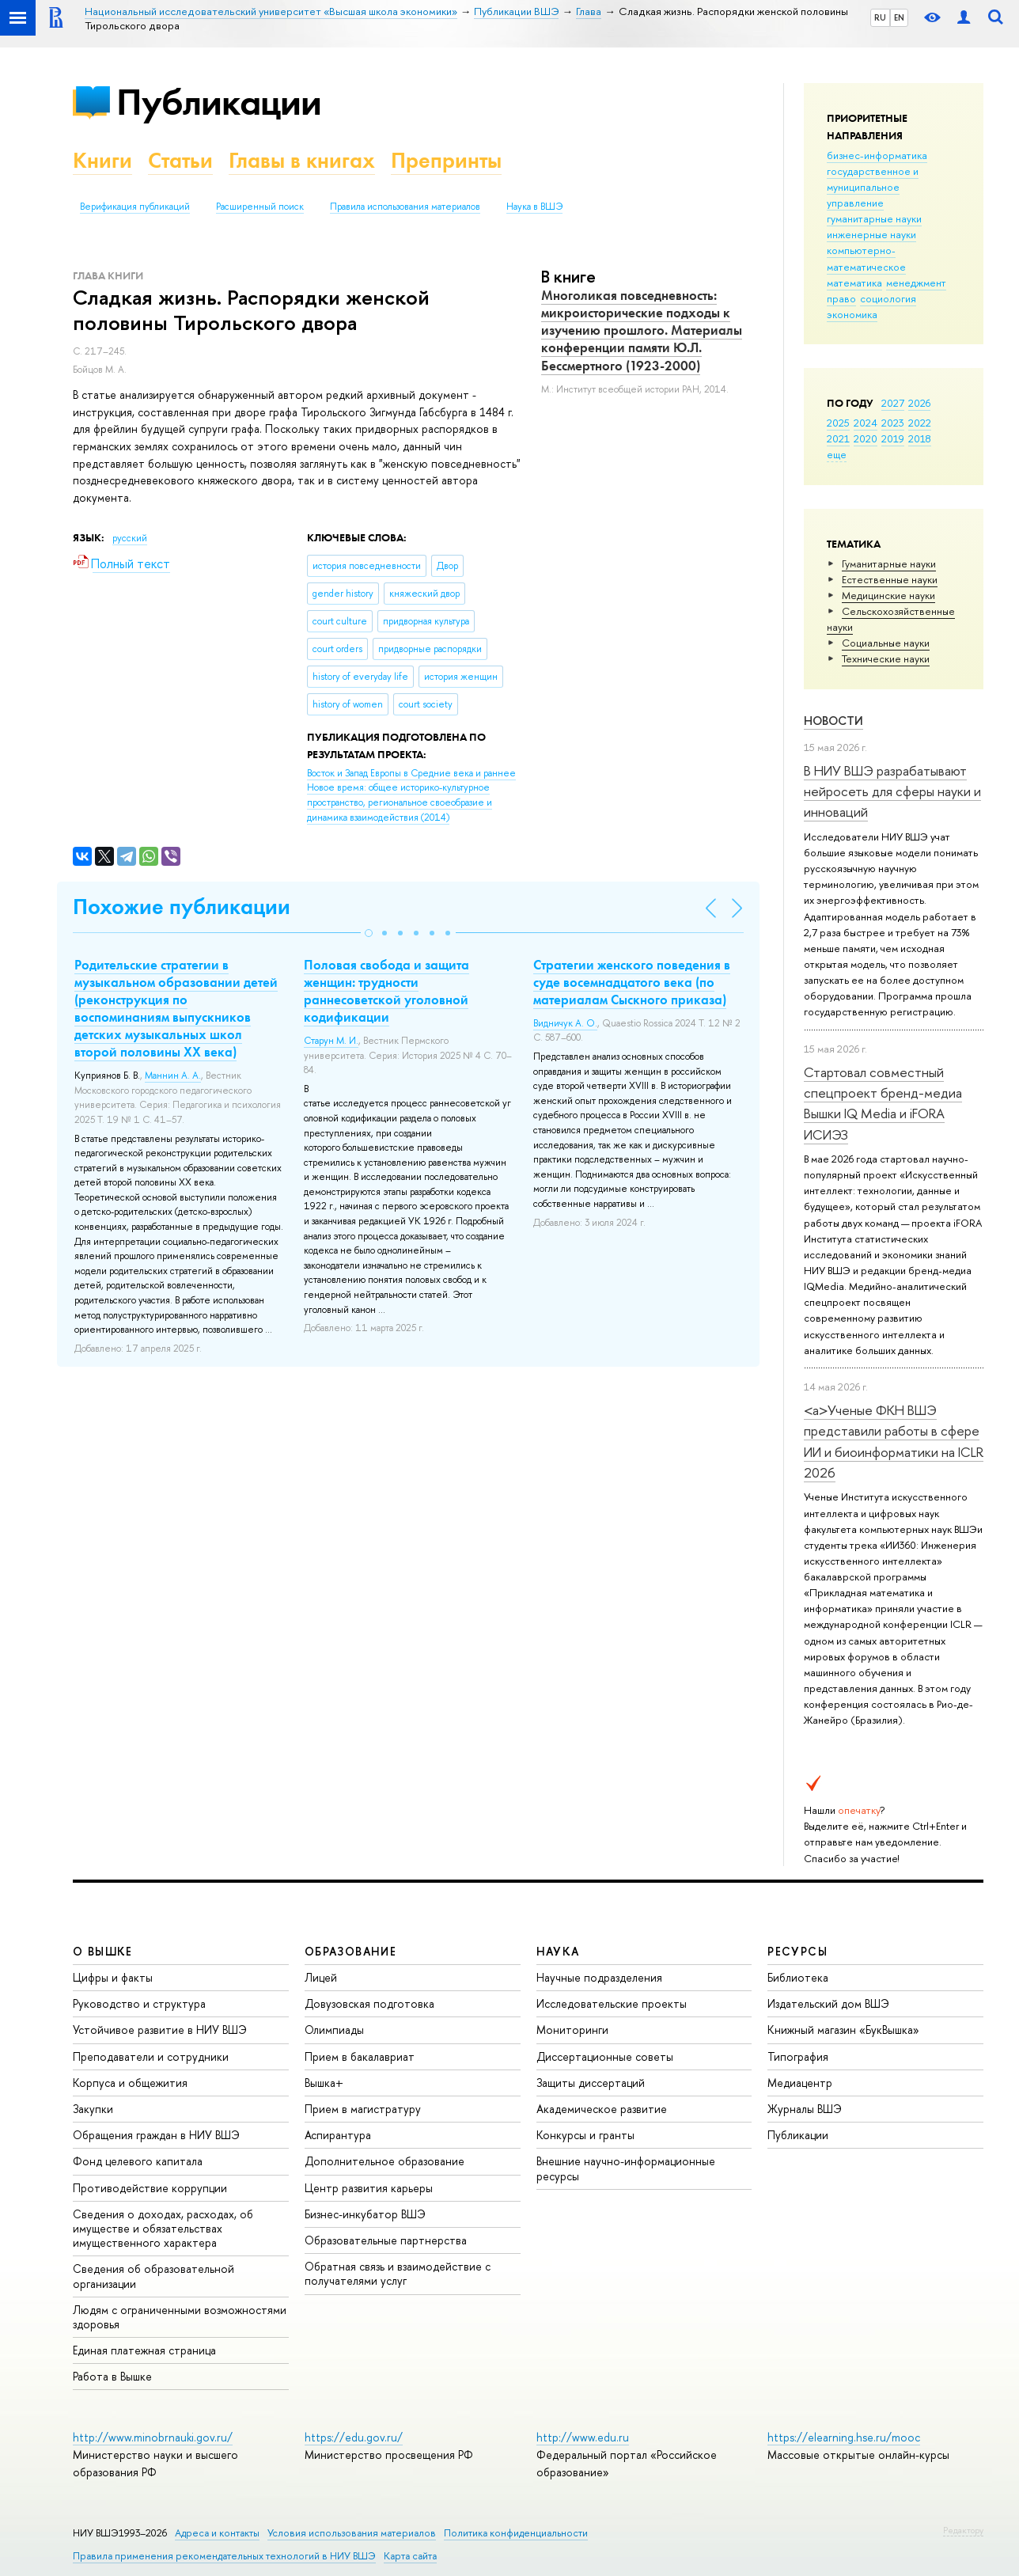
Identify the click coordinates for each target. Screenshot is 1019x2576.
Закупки (93, 2108)
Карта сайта (410, 2556)
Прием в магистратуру (363, 2108)
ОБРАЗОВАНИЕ (350, 1951)
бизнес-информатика (877, 155)
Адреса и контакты (217, 2533)
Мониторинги (572, 2029)
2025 (838, 422)
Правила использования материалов (405, 206)
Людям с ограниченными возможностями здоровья (179, 2316)
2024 (865, 422)
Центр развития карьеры (369, 2187)
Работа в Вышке (112, 2376)
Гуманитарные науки (889, 563)
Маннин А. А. (173, 1075)
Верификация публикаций (135, 206)
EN (899, 17)
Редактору (963, 2530)
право (841, 298)
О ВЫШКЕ (103, 1951)
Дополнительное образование (384, 2160)
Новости (833, 720)
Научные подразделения (599, 1977)
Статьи (180, 160)
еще (837, 454)
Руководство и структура (139, 2003)
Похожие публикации (181, 906)
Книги (102, 160)
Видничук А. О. (565, 1023)
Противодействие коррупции (150, 2187)
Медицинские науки (888, 595)
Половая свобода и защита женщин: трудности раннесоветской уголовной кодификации (386, 991)
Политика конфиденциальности (516, 2533)
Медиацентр (799, 2082)
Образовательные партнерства (386, 2240)
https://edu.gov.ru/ (354, 2437)
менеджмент (916, 282)
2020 (865, 438)
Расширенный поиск (260, 206)
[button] (369, 933)
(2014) (411, 795)
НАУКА (558, 1951)
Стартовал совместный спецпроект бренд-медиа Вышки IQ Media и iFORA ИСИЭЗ (883, 1103)
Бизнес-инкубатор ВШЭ (365, 2213)
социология (888, 298)
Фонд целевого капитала (138, 2160)
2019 (892, 438)
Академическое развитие (601, 2108)
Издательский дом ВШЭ (828, 2003)
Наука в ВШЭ (534, 206)
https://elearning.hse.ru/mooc (843, 2437)
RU (880, 17)
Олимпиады (334, 2029)
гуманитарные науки (874, 218)
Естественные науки (890, 579)
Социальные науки (886, 642)
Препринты (446, 160)
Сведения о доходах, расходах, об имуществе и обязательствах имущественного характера (163, 2228)
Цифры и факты (113, 1977)
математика (854, 282)
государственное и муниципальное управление (873, 187)
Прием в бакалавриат (360, 2056)
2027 (892, 403)
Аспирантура (338, 2134)
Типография (797, 2056)
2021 (838, 438)
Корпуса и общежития (130, 2082)
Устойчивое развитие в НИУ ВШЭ (160, 2029)
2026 (919, 403)
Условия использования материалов (351, 2533)
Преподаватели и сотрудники (151, 2056)
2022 (919, 422)
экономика (852, 314)
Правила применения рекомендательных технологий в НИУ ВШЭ (224, 2556)
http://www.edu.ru (582, 2437)
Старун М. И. (331, 1040)
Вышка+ (324, 2082)
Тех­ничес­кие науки (886, 658)
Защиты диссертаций (590, 2082)
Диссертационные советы (604, 2056)
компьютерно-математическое (866, 258)
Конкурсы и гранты (585, 2134)
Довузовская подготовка (369, 2003)
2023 (892, 422)
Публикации (218, 102)
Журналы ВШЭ (804, 2108)
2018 (919, 438)
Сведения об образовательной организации (153, 2275)
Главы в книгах (302, 160)
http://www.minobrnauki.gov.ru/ (153, 2437)
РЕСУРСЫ (797, 1951)
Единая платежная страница (144, 2350)
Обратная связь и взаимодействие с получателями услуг (398, 2273)
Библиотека (797, 1977)
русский (129, 538)
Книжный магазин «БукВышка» (843, 2029)
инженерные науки (871, 234)
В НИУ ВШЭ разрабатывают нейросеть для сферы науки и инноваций (892, 791)
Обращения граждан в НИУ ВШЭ (156, 2134)
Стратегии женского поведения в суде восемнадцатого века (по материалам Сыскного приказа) (631, 982)
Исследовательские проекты (611, 2003)
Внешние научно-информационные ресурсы (625, 2168)
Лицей (321, 1977)
